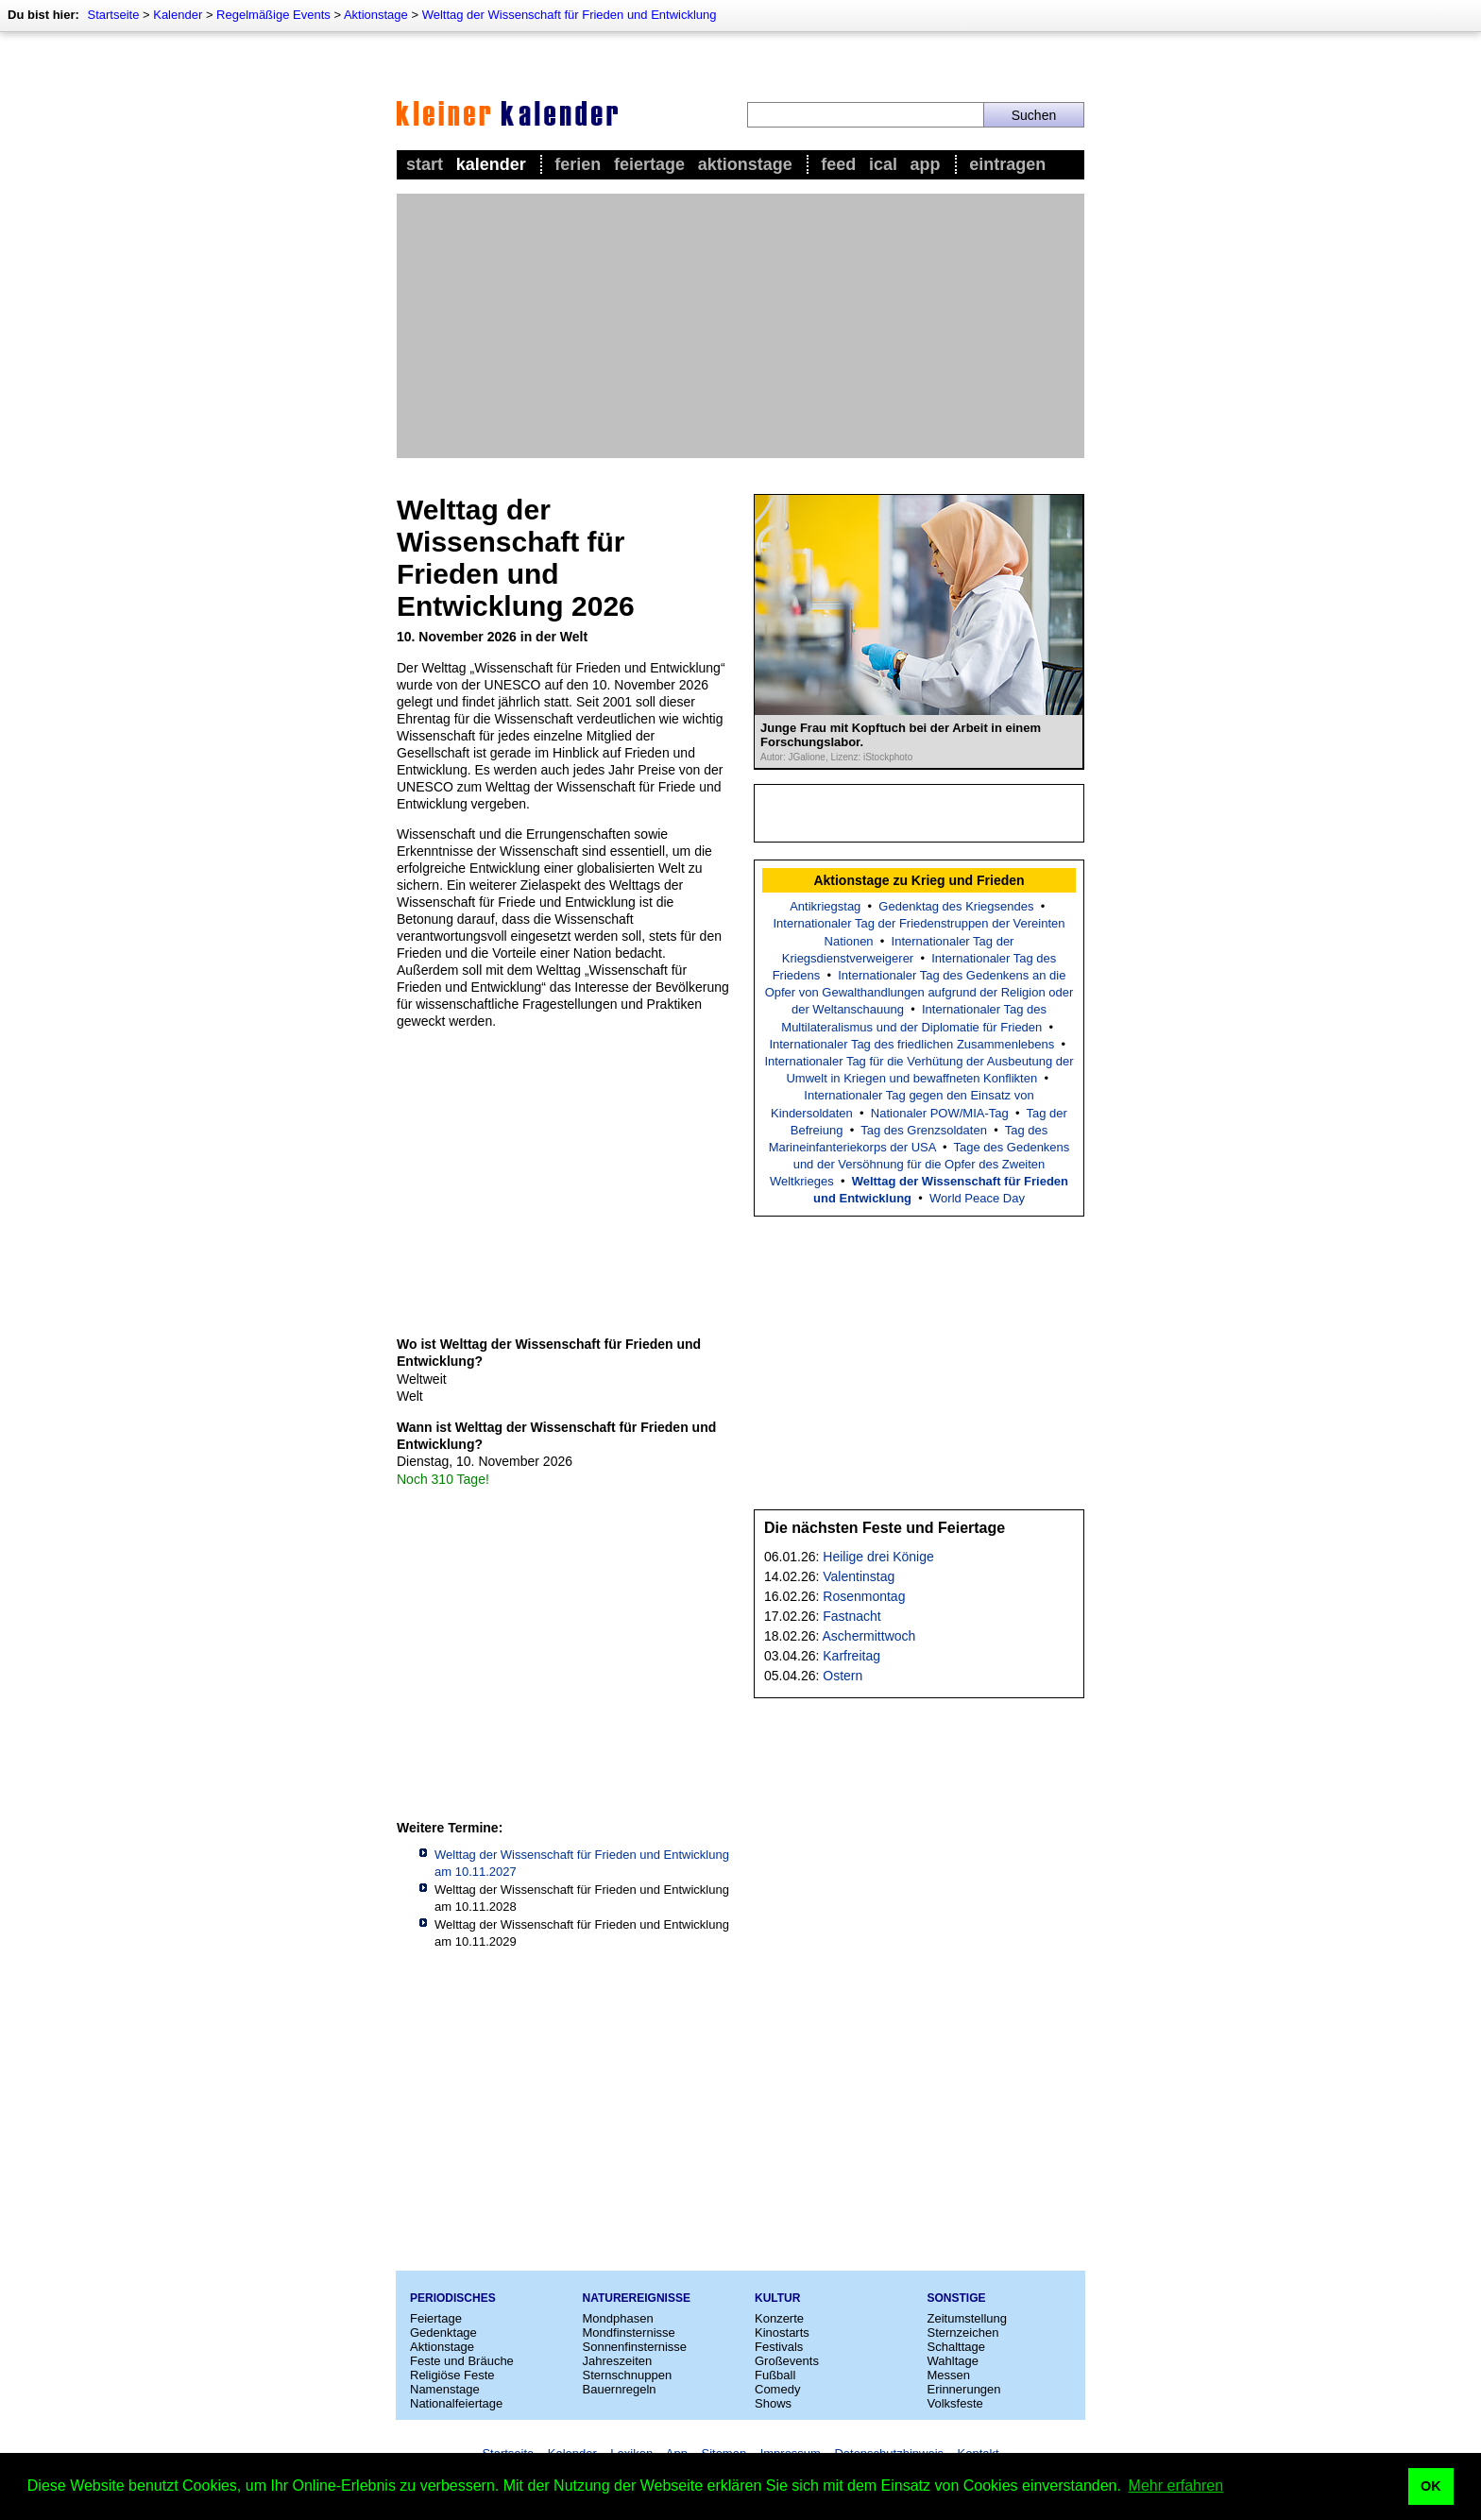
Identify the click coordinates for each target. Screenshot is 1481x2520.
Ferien (577, 164)
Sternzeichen (963, 2332)
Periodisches (453, 2298)
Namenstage (445, 2389)
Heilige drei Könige (878, 1556)
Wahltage (953, 2361)
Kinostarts (782, 2332)
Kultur (777, 2298)
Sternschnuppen (627, 2375)
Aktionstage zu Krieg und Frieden (918, 880)
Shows (773, 2403)
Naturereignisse (636, 2298)
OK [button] (1431, 2486)
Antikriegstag (825, 906)
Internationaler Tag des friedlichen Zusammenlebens (911, 1044)
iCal (883, 164)
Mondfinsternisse (629, 2332)
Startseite (113, 15)
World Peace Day (977, 1198)
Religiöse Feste (452, 2375)
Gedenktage (443, 2332)
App (926, 164)
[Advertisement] (740, 326)
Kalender (177, 15)
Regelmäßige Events (273, 15)
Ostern (842, 1675)
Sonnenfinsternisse (635, 2347)
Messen (949, 2375)
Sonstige (957, 2298)
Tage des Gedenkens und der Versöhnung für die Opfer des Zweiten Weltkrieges (919, 1164)
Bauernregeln (619, 2389)
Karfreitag (851, 1655)
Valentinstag (858, 1576)
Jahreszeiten (618, 2361)
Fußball (775, 2375)
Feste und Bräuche (462, 2361)
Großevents (787, 2361)
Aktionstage (376, 15)
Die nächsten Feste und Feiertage (884, 1528)
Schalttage (956, 2347)
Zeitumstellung (968, 2318)
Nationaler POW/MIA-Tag (940, 1113)
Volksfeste (955, 2403)
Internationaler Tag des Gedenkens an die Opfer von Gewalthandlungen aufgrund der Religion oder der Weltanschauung (919, 992)
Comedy (777, 2389)
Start (424, 164)
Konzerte (779, 2318)
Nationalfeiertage (456, 2403)
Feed (838, 164)
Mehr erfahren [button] (1176, 2485)
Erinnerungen (964, 2389)
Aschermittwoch (869, 1635)
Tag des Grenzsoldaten (923, 1130)
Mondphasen (618, 2318)
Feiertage (649, 164)
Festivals (779, 2347)
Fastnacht (851, 1616)
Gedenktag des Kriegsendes (955, 906)
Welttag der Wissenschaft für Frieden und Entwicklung (569, 15)
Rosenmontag (864, 1596)
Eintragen (1007, 164)
